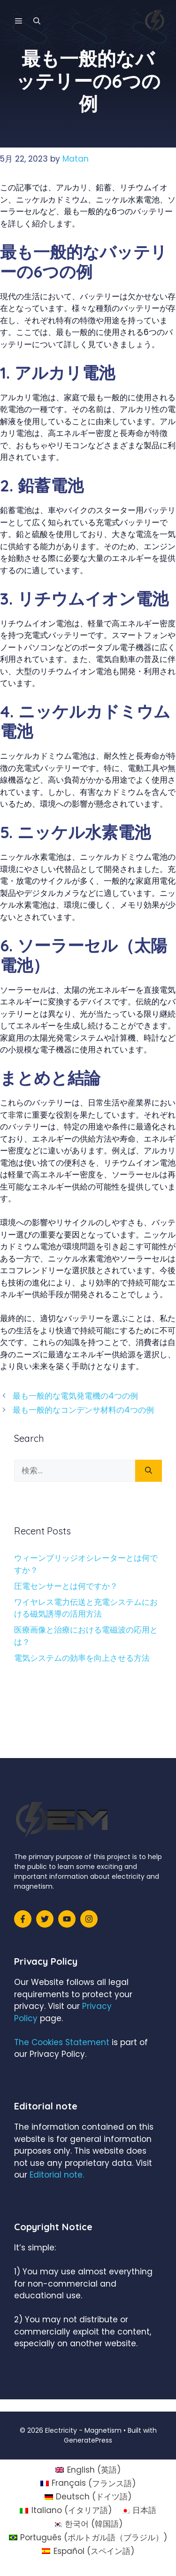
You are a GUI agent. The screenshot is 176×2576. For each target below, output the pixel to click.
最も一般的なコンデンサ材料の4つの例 (83, 1410)
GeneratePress (88, 2440)
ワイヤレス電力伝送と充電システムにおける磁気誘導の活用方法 (86, 1608)
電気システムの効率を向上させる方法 (82, 1658)
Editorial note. (57, 2174)
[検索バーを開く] (37, 21)
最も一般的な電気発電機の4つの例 (75, 1395)
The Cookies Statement (61, 2042)
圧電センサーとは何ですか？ (66, 1586)
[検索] (148, 1471)
